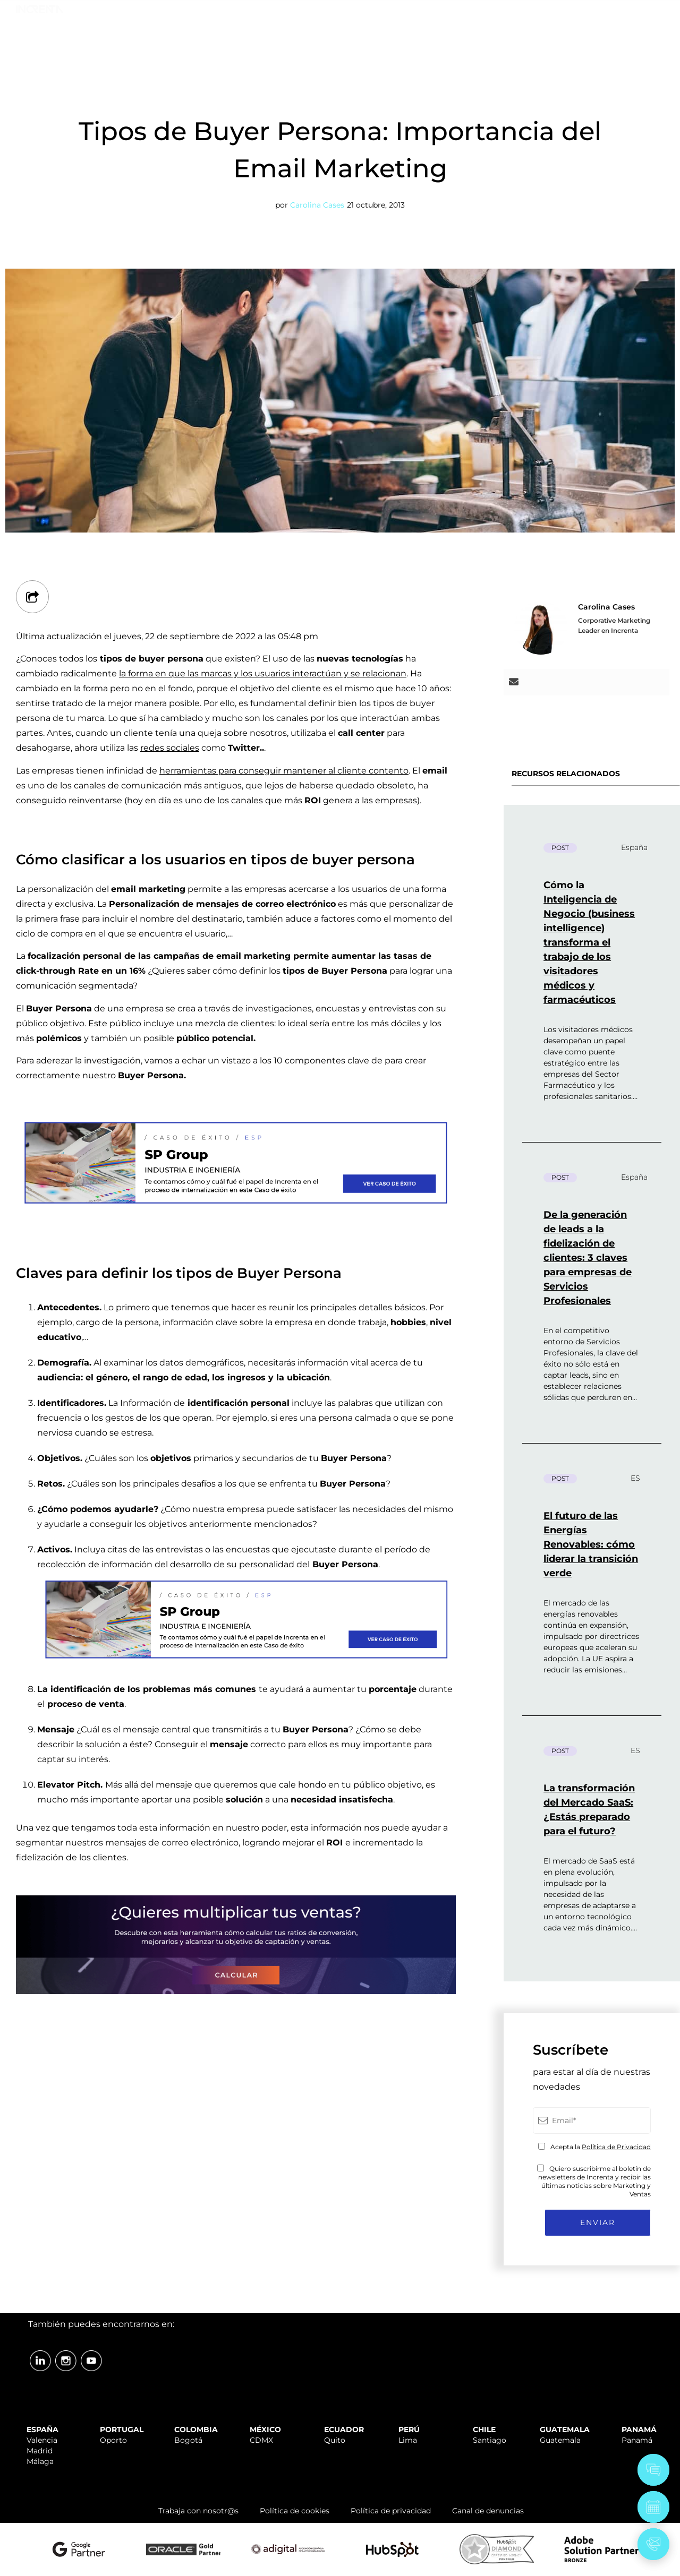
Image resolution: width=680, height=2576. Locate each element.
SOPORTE (452, 12)
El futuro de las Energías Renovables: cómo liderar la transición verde (590, 1544)
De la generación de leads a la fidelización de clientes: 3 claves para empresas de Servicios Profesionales (587, 1258)
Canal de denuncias (488, 2510)
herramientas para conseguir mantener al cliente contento (284, 771)
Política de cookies (294, 2510)
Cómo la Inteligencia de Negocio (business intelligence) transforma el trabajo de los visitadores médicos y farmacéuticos (589, 942)
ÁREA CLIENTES (637, 12)
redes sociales (169, 748)
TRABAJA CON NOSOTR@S (538, 12)
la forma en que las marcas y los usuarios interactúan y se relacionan (262, 673)
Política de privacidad (391, 2510)
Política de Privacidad (616, 2147)
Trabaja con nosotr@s (198, 2510)
